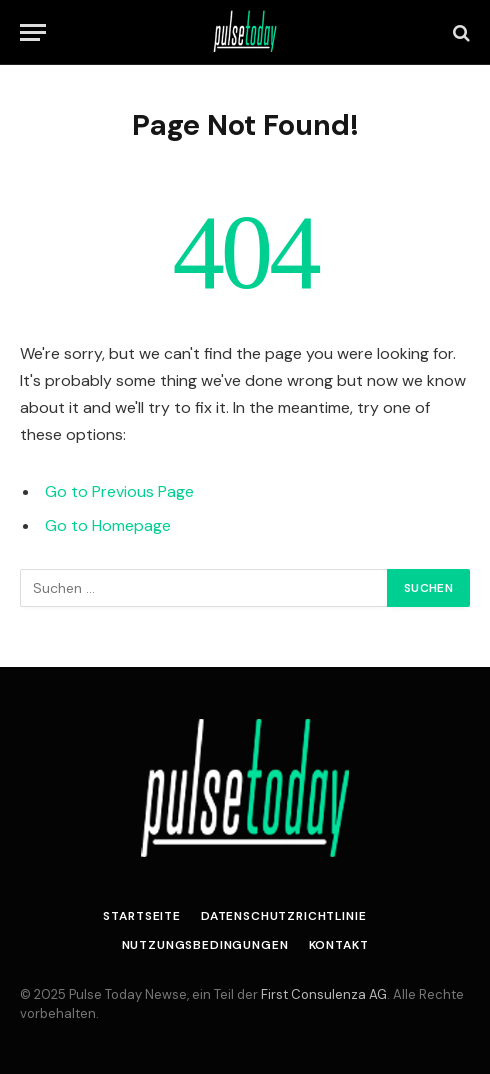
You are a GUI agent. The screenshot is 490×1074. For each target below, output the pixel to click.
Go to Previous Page (119, 491)
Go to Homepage (108, 525)
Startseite (141, 916)
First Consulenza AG (324, 994)
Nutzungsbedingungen (205, 945)
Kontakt (339, 945)
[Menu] (33, 32)
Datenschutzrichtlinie (284, 916)
